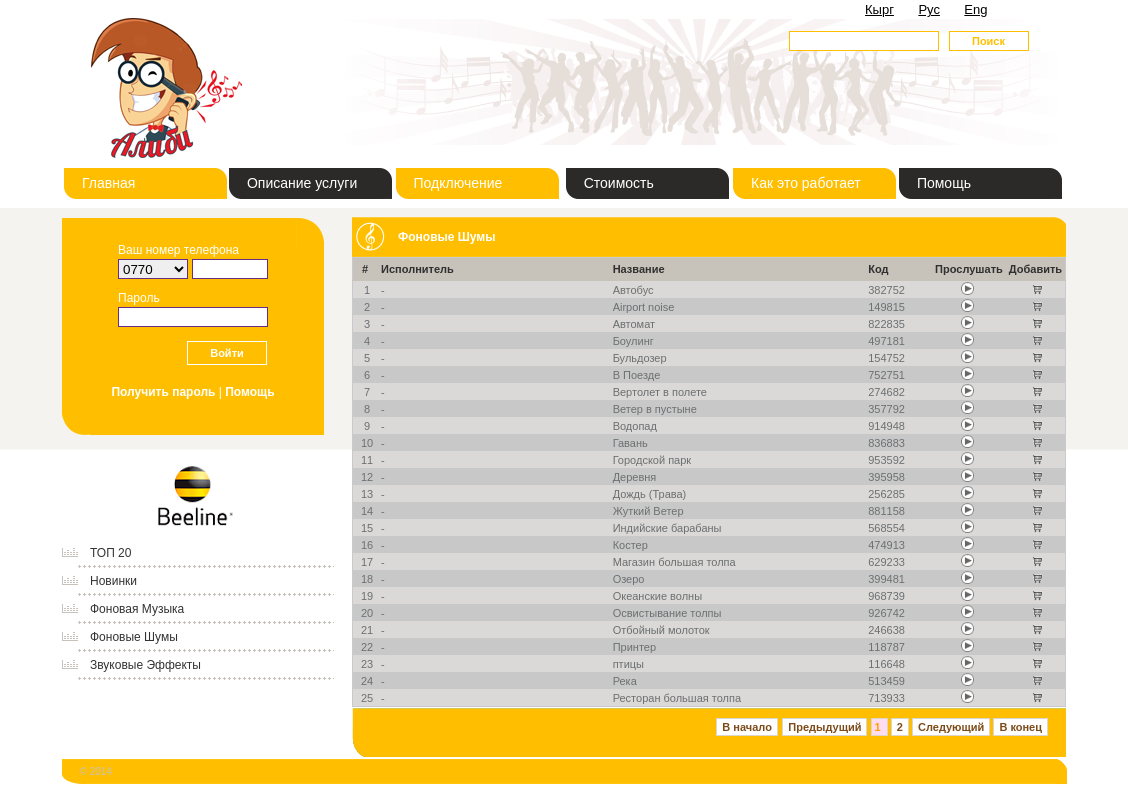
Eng (975, 9)
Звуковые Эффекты (145, 665)
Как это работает (806, 183)
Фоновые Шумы (134, 637)
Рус (929, 9)
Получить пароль (163, 392)
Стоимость (619, 183)
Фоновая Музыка (137, 609)
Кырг (879, 9)
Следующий (951, 727)
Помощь (944, 183)
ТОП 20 (110, 553)
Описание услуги (302, 183)
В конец (1020, 727)
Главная (108, 183)
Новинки (113, 581)
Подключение (458, 183)
